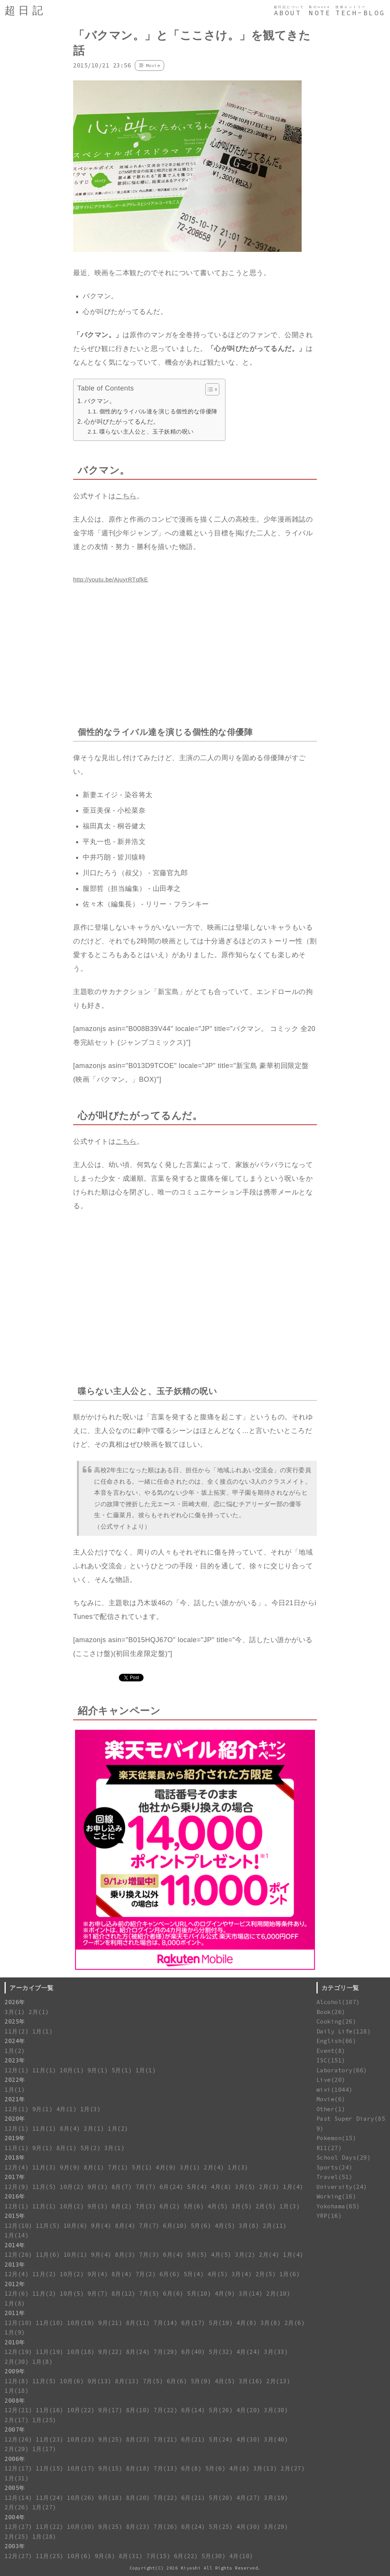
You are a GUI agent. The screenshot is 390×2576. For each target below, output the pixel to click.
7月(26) (165, 2526)
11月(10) (50, 2322)
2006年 (15, 2458)
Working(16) (336, 2196)
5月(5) (197, 2254)
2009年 (15, 2371)
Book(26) (330, 2012)
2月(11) (275, 2225)
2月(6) (295, 2322)
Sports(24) (334, 2167)
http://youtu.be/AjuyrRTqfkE (110, 579)
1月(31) (17, 2478)
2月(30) (17, 2361)
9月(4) (101, 2225)
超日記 (25, 10)
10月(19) (81, 2322)
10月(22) (81, 2410)
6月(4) (173, 2254)
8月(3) (125, 2254)
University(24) (341, 2186)
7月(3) (146, 2206)
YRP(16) (329, 2215)
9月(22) (110, 2351)
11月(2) (17, 2031)
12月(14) (18, 2497)
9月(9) (70, 2167)
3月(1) (15, 2012)
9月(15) (110, 2468)
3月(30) (276, 2410)
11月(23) (50, 2439)
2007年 (15, 2429)
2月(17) (17, 2420)
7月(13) (165, 2468)
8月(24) (138, 2351)
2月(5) (266, 2206)
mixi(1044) (334, 2089)
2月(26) (17, 2507)
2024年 (15, 2040)
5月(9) (201, 2381)
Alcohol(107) (338, 2002)
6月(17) (193, 2322)
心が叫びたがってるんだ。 (122, 421)
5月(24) (221, 2439)
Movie (153, 65)
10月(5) (72, 2293)
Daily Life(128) (343, 2031)
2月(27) (293, 2468)
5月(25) (221, 2526)
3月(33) (276, 2351)
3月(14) (251, 2293)
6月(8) (191, 2468)
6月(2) (170, 2206)
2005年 (15, 2487)
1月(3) (90, 2109)
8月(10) (138, 2410)
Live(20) (330, 2079)
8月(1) (66, 2148)
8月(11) (138, 2322)
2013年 (15, 2264)
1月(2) (15, 2050)
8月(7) (122, 2186)
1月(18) (17, 2390)
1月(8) (15, 2303)
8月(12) (124, 2293)
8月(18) (138, 2468)
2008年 (15, 2400)
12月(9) (17, 2186)
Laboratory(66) (341, 2070)
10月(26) (81, 2497)
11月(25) (50, 2556)
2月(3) (269, 2186)
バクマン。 (100, 400)
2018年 (15, 2157)
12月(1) (17, 2070)
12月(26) (18, 2254)
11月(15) (50, 2468)
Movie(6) (330, 2099)
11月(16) (50, 2410)
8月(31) (131, 2556)
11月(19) (50, 2351)
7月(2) (146, 2274)
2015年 (15, 2215)
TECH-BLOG (360, 13)
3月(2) (245, 2254)
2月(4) (214, 2167)
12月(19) (18, 2351)
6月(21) (193, 2439)
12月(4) (17, 2167)
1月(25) (44, 2420)
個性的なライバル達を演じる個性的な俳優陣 (158, 411)
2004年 (15, 2517)
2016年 (15, 2196)
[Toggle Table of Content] (208, 389)
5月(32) (221, 2351)
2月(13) (278, 2381)
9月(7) (98, 2293)
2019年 (15, 2138)
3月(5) (245, 2186)
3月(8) (249, 2225)
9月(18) (110, 2497)
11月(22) (50, 2526)
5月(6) (194, 2206)
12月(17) (18, 2468)
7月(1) (118, 2167)
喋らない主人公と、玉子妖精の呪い (146, 431)
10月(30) (81, 2526)
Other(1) (330, 2109)
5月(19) (221, 2322)
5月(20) (221, 2497)
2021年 (15, 2099)
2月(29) (17, 2449)
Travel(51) (334, 2177)
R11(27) (329, 2148)
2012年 (15, 2284)
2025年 (15, 2021)
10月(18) (81, 2351)
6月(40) (193, 2351)
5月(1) (122, 2070)
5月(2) (90, 2148)
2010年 (15, 2342)
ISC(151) (330, 2060)
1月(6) (290, 2274)
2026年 (15, 2002)
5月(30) (213, 2556)
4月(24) (249, 2351)
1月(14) (17, 2235)
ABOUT (288, 13)
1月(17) (44, 2449)
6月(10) (175, 2225)
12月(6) (17, 2293)
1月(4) (293, 2186)
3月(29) (276, 2526)
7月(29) (165, 2351)
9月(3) (98, 2186)
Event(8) (330, 2050)
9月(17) (110, 2410)
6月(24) (172, 2186)
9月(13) (100, 2381)
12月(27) (18, 2526)
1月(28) (44, 2536)
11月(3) (44, 2167)
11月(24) (50, 2497)
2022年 (15, 2079)
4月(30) (249, 2439)
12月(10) (18, 2225)
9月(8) (105, 2556)
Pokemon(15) (336, 2138)
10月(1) (72, 2070)
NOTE (320, 13)
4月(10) (241, 2556)
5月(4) (197, 2186)
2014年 (15, 2245)
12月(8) (17, 2381)
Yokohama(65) (338, 2206)
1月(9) (15, 2332)
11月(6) (48, 2254)
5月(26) (221, 2410)
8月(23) (138, 2439)
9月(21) (110, 2322)
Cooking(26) (336, 2021)
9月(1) (98, 2070)
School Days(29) (343, 2157)
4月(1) (66, 2109)
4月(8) (221, 2186)
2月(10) (278, 2293)
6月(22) (186, 2556)
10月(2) (72, 2186)
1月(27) (44, 2507)
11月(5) (44, 2186)
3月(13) (265, 2468)
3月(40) (276, 2439)
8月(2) (122, 2206)
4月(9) (166, 2167)
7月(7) (146, 2186)
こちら (126, 496)
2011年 (15, 2313)
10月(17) (81, 2468)
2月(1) (39, 2012)
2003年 (15, 2546)
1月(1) (42, 2031)
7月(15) (158, 2556)
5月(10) (199, 2293)
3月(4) (242, 2274)
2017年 (15, 2177)
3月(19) (276, 2497)
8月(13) (127, 2381)
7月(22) (165, 2410)
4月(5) (218, 2206)
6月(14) (193, 2410)
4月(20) (249, 2410)
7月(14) (165, 2322)
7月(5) (149, 2293)
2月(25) (17, 2536)
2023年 (15, 2060)
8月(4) (70, 2128)
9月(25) (110, 2439)
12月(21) (18, 2410)
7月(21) (165, 2439)
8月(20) (138, 2497)
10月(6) (76, 2225)
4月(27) (249, 2497)
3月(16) (251, 2381)
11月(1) (44, 2070)
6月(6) (170, 2274)
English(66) (336, 2040)
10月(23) (81, 2439)
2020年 (15, 2118)
